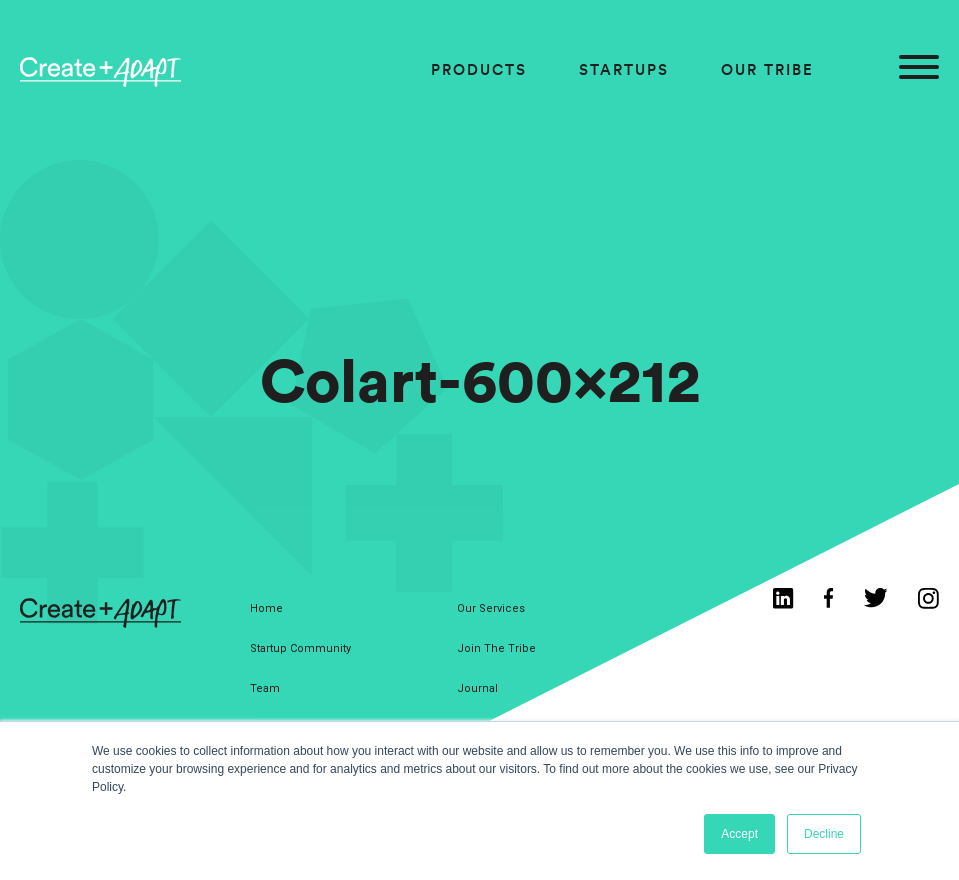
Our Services (491, 608)
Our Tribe (767, 69)
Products (479, 69)
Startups (624, 69)
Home (266, 608)
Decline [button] (824, 834)
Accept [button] (739, 834)
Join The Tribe (496, 648)
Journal (477, 688)
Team (265, 688)
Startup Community (300, 648)
